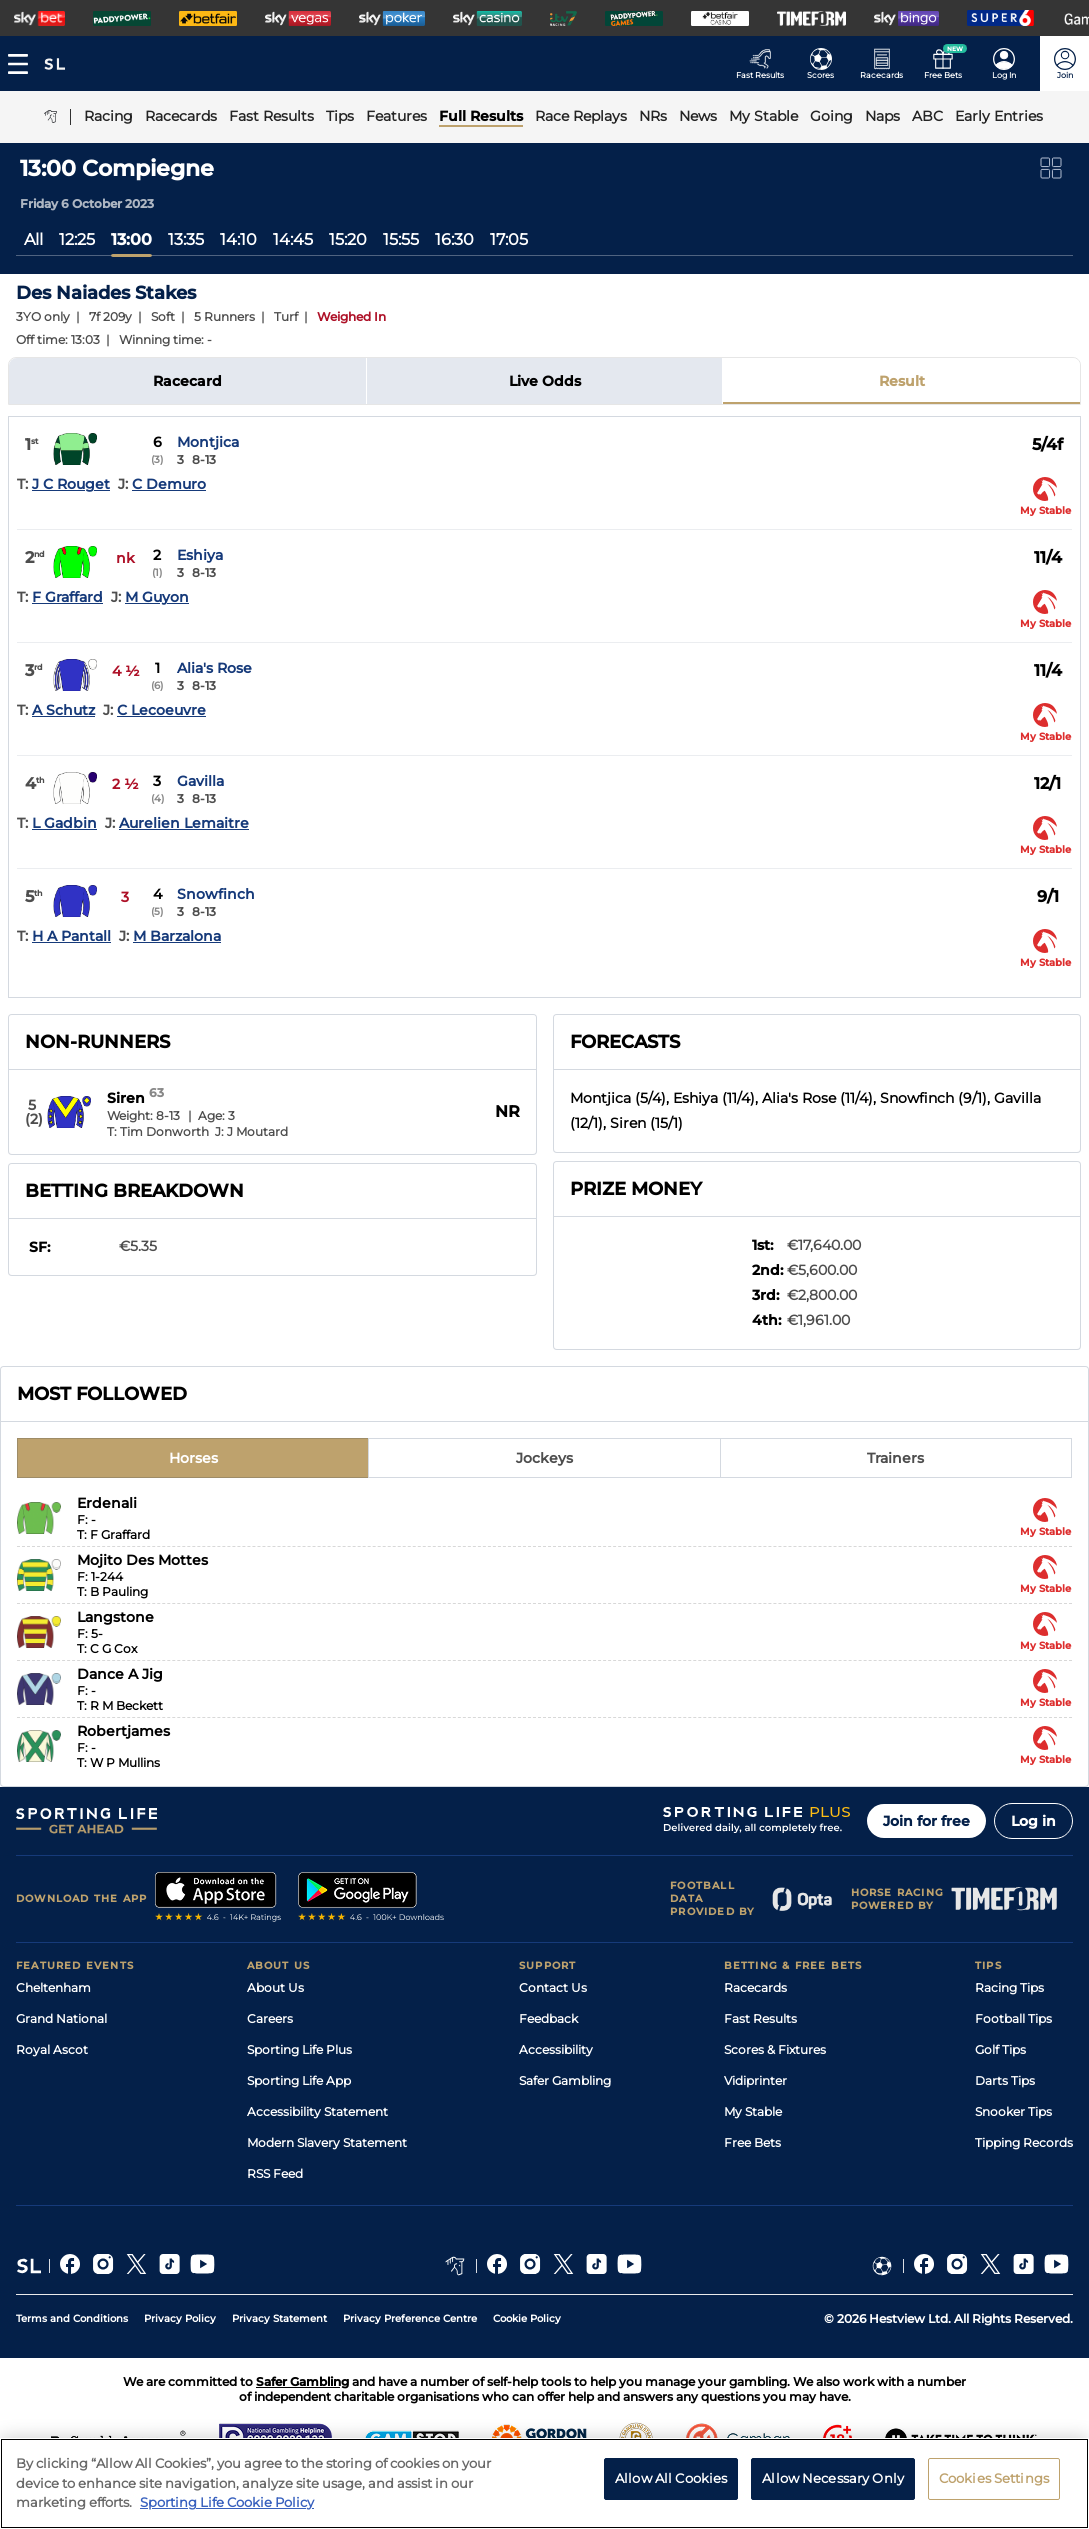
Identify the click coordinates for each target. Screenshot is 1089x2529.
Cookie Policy (527, 2318)
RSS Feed (275, 2173)
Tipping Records (1024, 2142)
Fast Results (760, 2018)
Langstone (115, 1617)
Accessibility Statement (317, 2111)
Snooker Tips (1013, 2111)
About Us (275, 1987)
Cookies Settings (994, 2491)
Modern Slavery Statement (327, 2142)
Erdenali (107, 1503)
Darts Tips (1005, 2080)
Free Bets (752, 2142)
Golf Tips (1000, 2049)
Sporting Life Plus (299, 2049)
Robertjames (123, 1731)
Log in (1033, 1821)
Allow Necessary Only (833, 2491)
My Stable (753, 2111)
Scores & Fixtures (775, 2049)
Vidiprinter (755, 2080)
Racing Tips (1009, 1987)
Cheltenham (53, 1987)
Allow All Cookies (671, 2491)
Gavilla (200, 781)
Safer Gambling (565, 2080)
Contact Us (553, 1987)
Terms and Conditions (72, 2318)
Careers (270, 2018)
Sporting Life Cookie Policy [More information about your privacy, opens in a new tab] (227, 2515)
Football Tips (1013, 2018)
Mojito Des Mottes (142, 1560)
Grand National (61, 2018)
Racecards (755, 1987)
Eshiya (200, 555)
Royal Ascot (52, 2049)
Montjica (208, 442)
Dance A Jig (120, 1674)
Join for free (926, 1821)
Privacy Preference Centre (410, 2318)
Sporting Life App (299, 2080)
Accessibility (556, 2049)
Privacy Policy (180, 2318)
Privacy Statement (279, 2318)
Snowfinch (216, 894)
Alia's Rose (214, 668)
